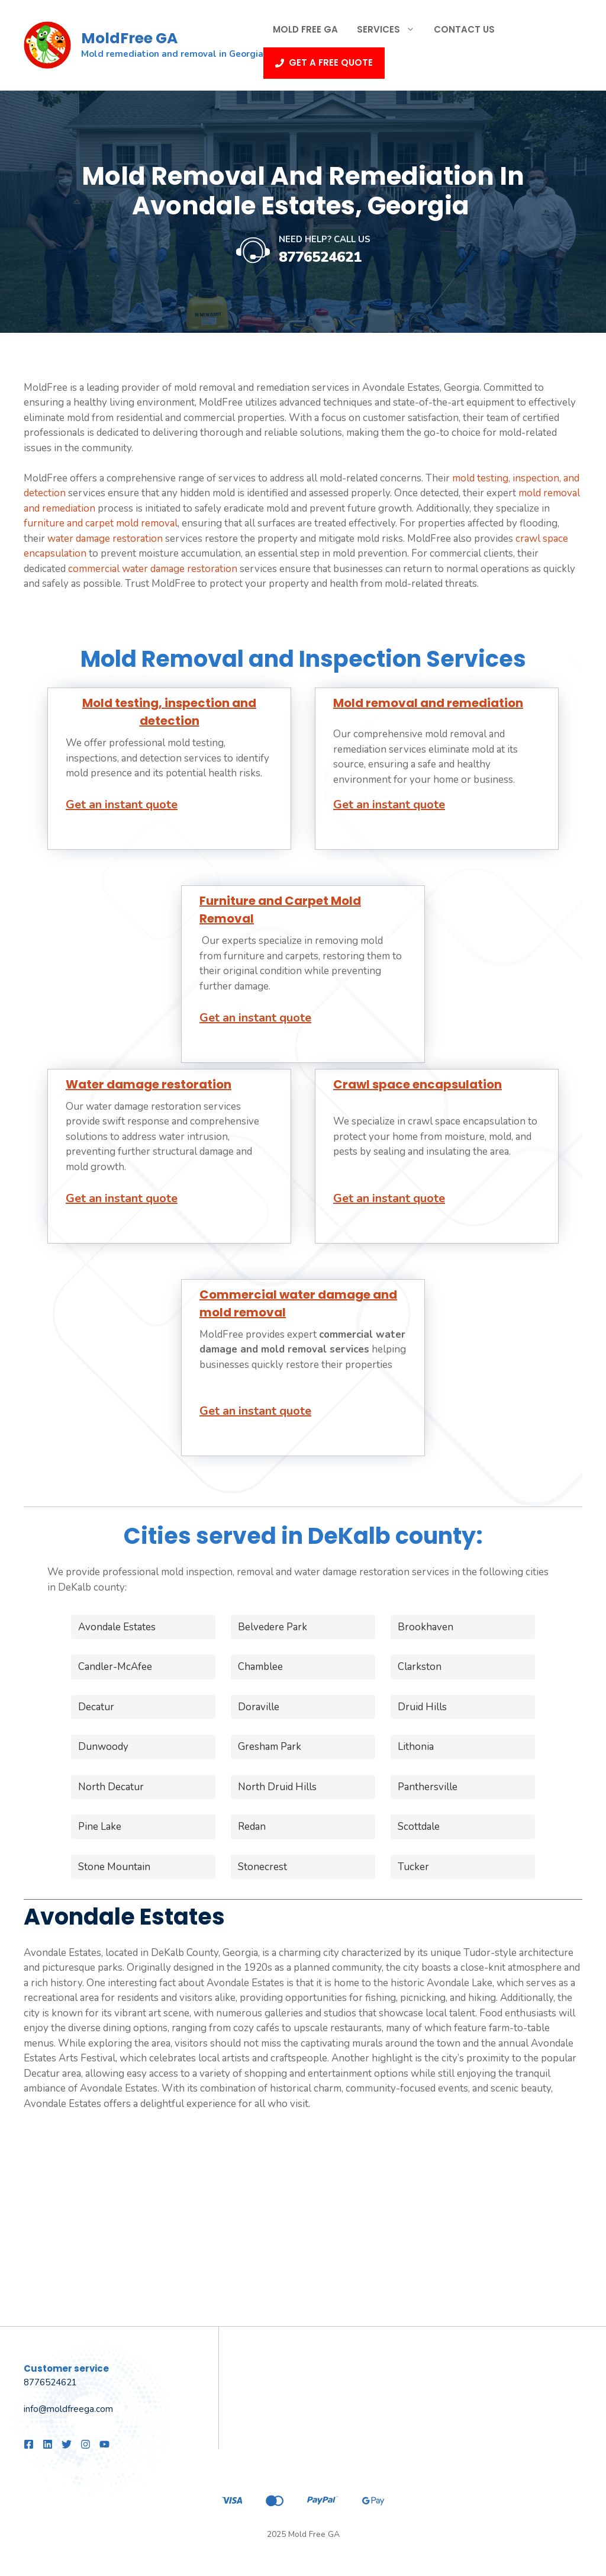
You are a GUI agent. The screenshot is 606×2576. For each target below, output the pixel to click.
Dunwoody (103, 1746)
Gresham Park (269, 1746)
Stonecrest (262, 1867)
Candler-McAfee (115, 1667)
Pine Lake (99, 1826)
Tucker (413, 1867)
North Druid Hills (277, 1787)
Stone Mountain (114, 1867)
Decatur (96, 1707)
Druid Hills (422, 1707)
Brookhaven (425, 1627)
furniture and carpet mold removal (101, 523)
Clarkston (419, 1667)
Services (390, 29)
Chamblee (260, 1667)
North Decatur (111, 1787)
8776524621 (320, 257)
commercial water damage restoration (152, 569)
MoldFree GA (129, 38)
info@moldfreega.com (68, 2409)
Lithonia (416, 1746)
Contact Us (464, 29)
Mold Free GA (305, 29)
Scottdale (419, 1826)
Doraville (258, 1707)
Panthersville (427, 1787)
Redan (252, 1826)
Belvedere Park (272, 1627)
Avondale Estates (117, 1627)
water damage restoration (105, 538)
